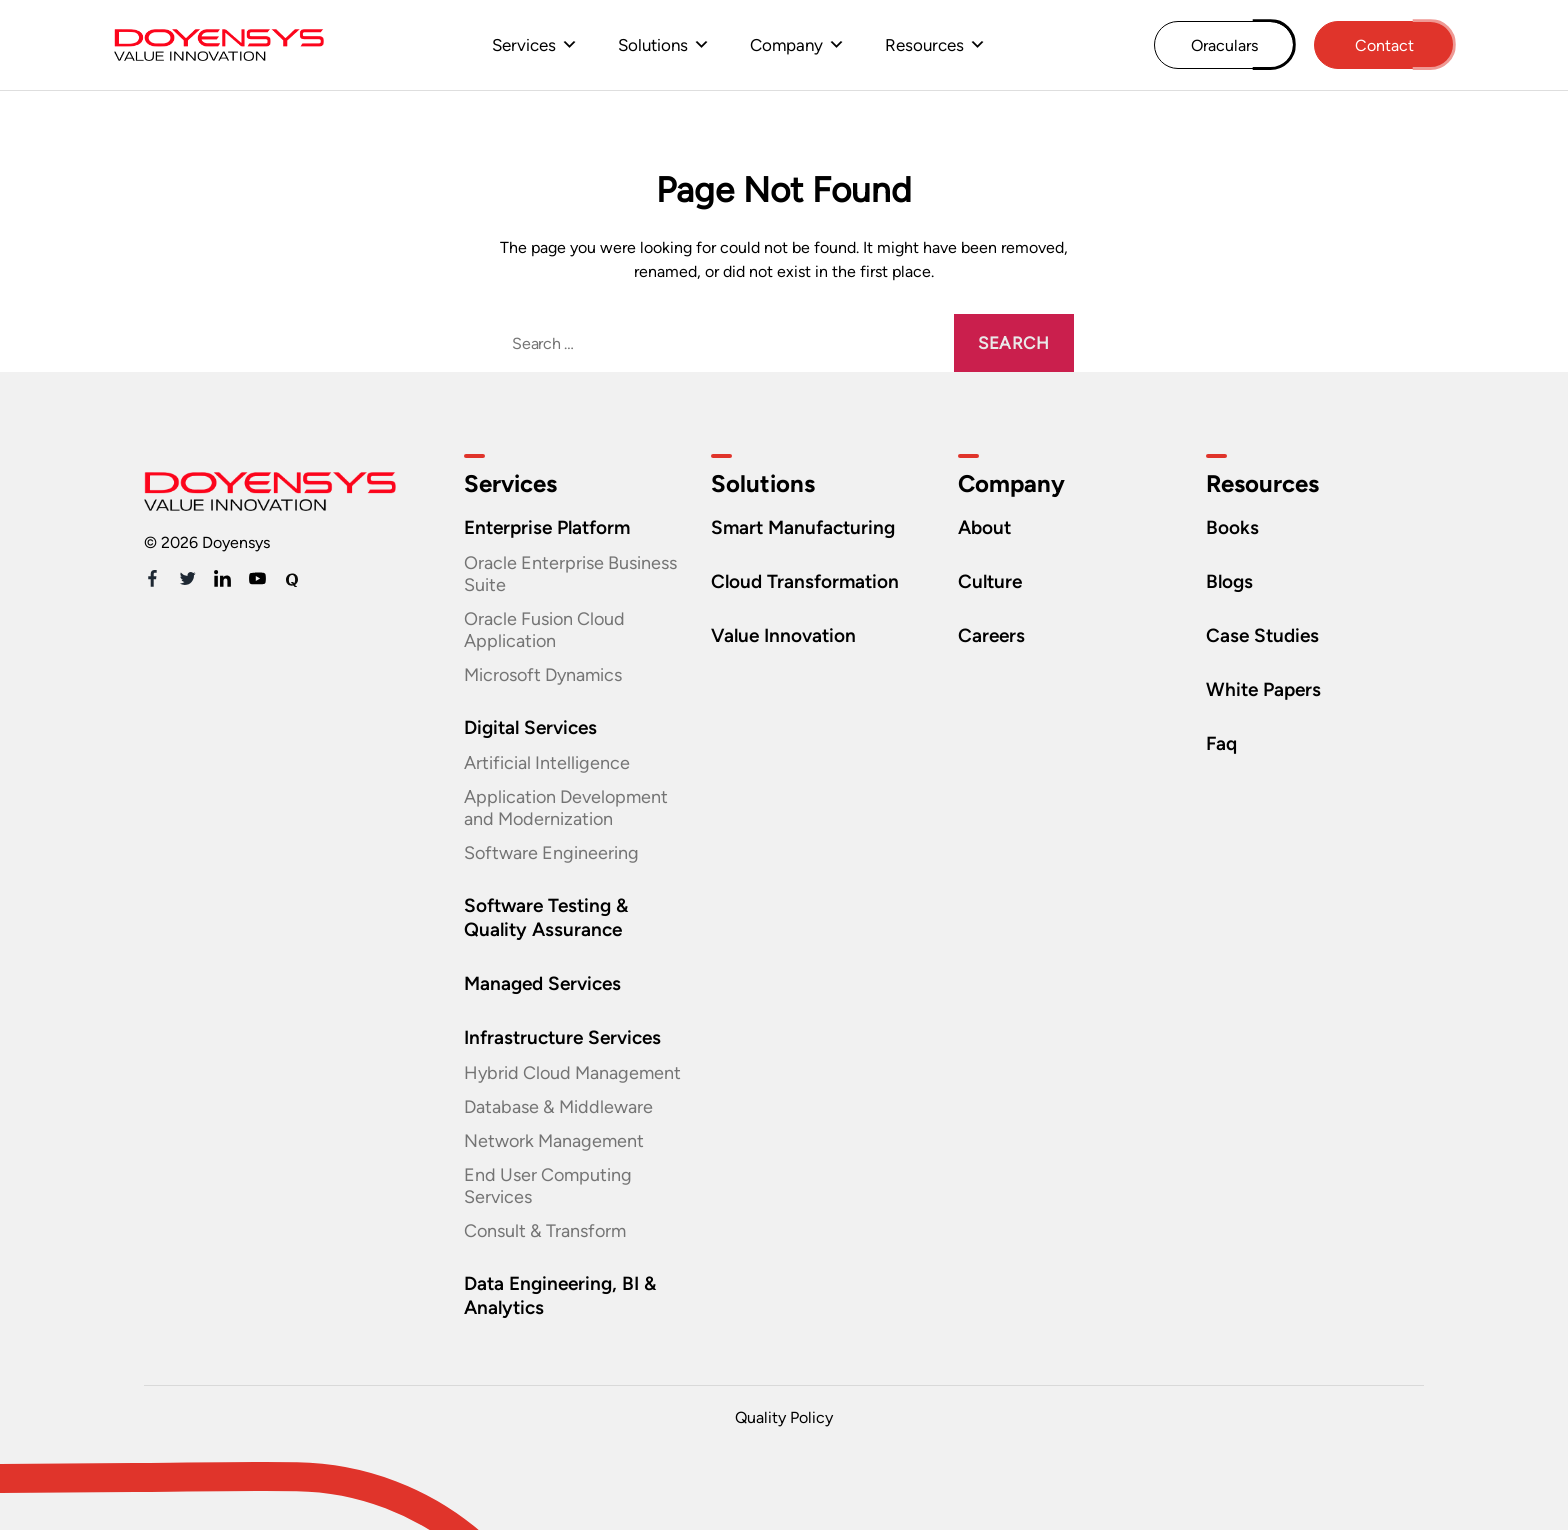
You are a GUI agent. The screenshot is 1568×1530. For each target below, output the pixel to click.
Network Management (554, 1141)
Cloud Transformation (805, 581)
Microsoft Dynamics (543, 675)
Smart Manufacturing (803, 527)
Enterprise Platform (547, 527)
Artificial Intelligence (547, 763)
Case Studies (1262, 635)
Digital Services (530, 727)
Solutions (653, 45)
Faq (1221, 743)
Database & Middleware (558, 1107)
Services (524, 45)
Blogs (1229, 581)
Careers (991, 635)
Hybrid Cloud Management (572, 1073)
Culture (990, 581)
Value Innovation (783, 635)
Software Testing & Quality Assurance (546, 917)
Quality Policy (784, 1417)
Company (786, 45)
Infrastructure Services (562, 1037)
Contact (1384, 45)
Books (1232, 527)
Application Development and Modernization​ (566, 808)
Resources (924, 45)
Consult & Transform (545, 1231)
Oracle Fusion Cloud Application (544, 630)
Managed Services (542, 983)
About (984, 527)
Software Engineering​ (551, 853)
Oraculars (1224, 45)
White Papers (1263, 689)
